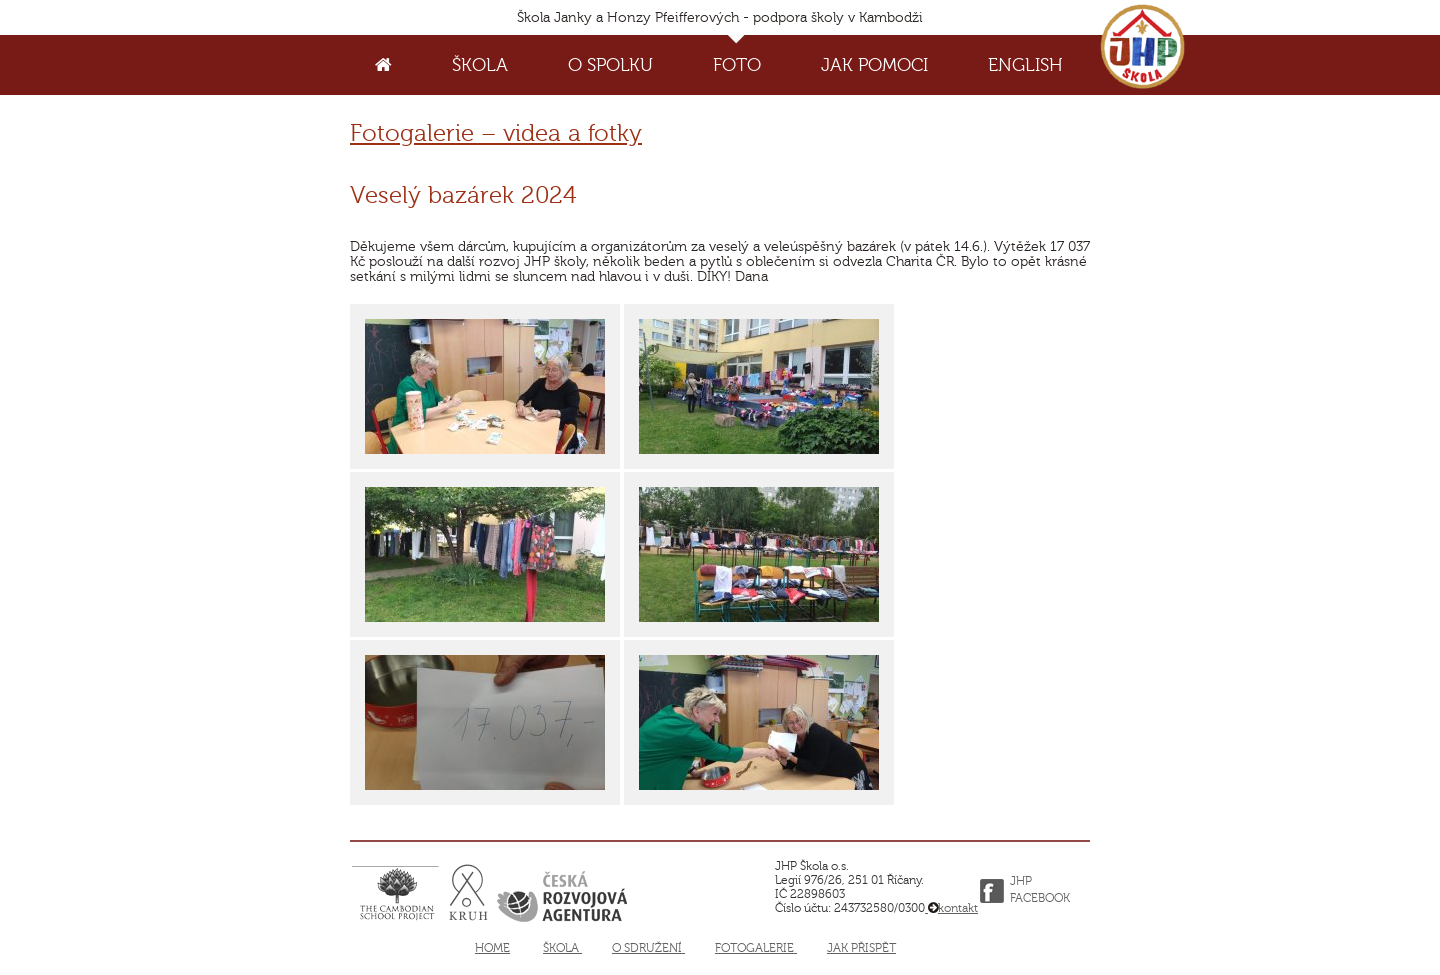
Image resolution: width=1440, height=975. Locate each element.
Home (492, 948)
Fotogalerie (756, 948)
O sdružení (648, 948)
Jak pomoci (874, 65)
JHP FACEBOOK (1040, 891)
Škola (480, 65)
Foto (737, 65)
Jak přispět (861, 948)
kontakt (951, 908)
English (1025, 65)
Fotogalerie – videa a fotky (496, 133)
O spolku (610, 65)
